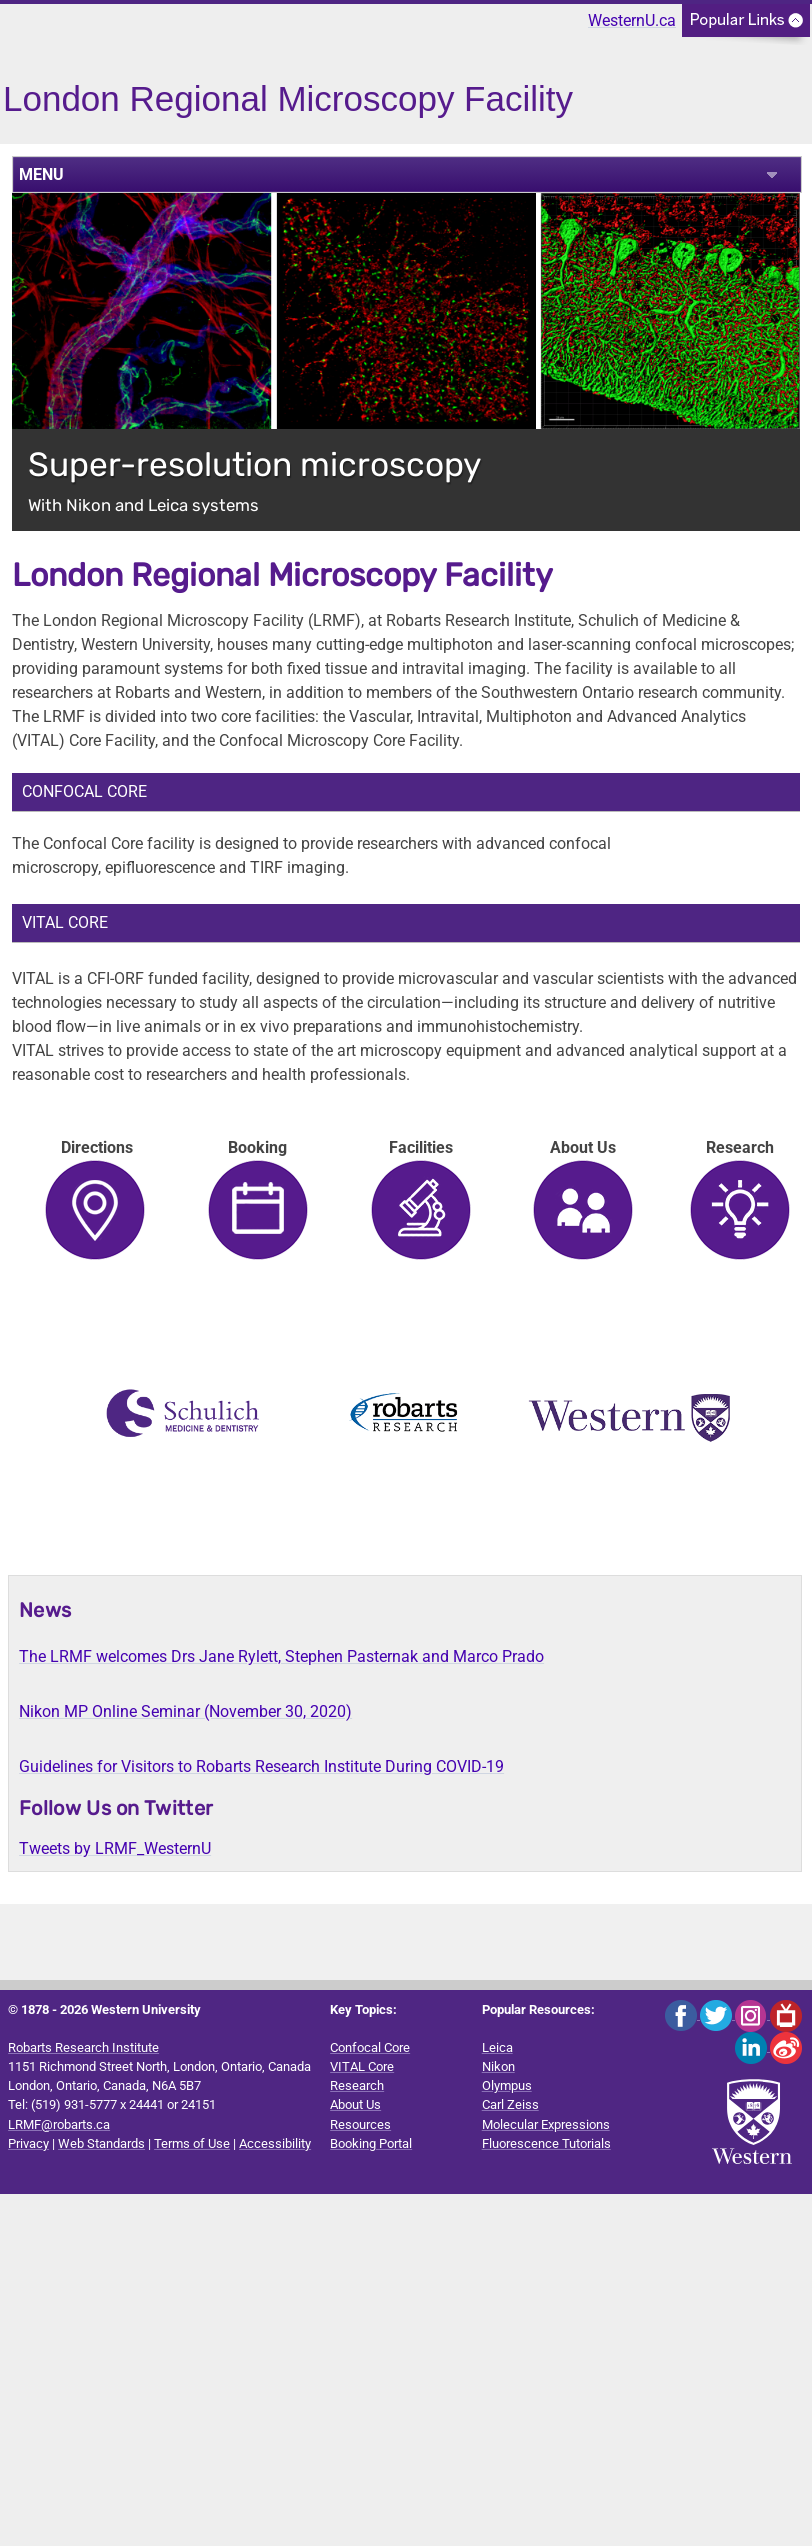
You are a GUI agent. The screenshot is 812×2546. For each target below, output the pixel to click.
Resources (360, 2124)
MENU (41, 174)
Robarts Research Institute (83, 2047)
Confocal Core (370, 2047)
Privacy (28, 2143)
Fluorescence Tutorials (546, 2143)
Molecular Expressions (546, 2124)
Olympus (507, 2085)
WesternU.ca (632, 20)
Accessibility (275, 2143)
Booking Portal (371, 2143)
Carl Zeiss (510, 2104)
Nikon (498, 2066)
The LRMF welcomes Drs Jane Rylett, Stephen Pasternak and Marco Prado (281, 1656)
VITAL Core (362, 2066)
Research (357, 2085)
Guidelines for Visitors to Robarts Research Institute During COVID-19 (261, 1766)
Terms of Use (192, 2143)
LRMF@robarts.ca (59, 2124)
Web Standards (101, 2143)
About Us (355, 2104)
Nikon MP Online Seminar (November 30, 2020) (185, 1711)
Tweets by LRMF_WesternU (115, 1848)
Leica (497, 2047)
